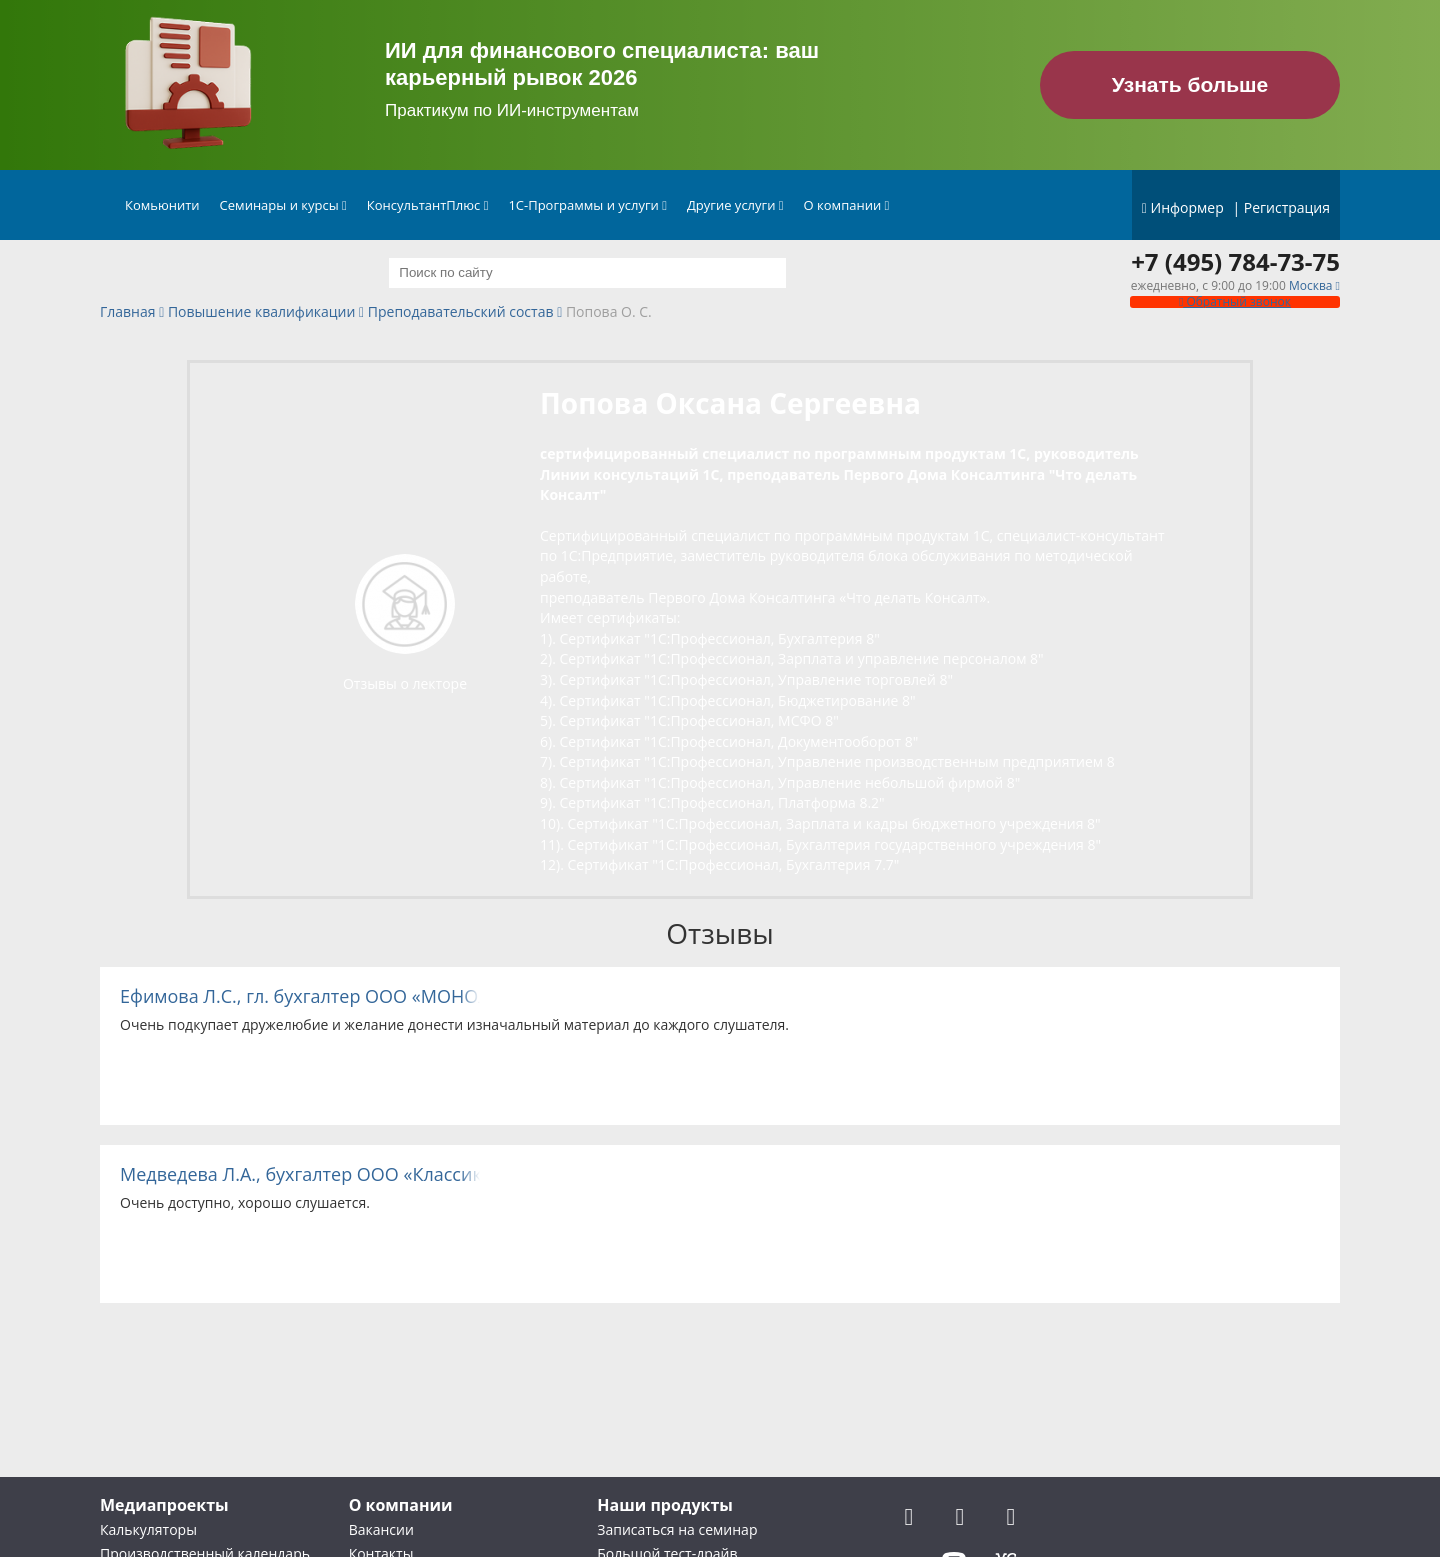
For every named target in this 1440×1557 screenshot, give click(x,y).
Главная (128, 312)
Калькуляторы (148, 1529)
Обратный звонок (1235, 301)
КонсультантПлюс (428, 205)
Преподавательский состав (461, 312)
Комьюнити (162, 205)
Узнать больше (1190, 84)
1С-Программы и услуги (587, 205)
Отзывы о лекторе (405, 683)
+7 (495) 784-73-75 (1235, 262)
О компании (847, 205)
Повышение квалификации (261, 312)
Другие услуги (735, 205)
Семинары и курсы (283, 205)
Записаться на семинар (677, 1529)
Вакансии (381, 1529)
